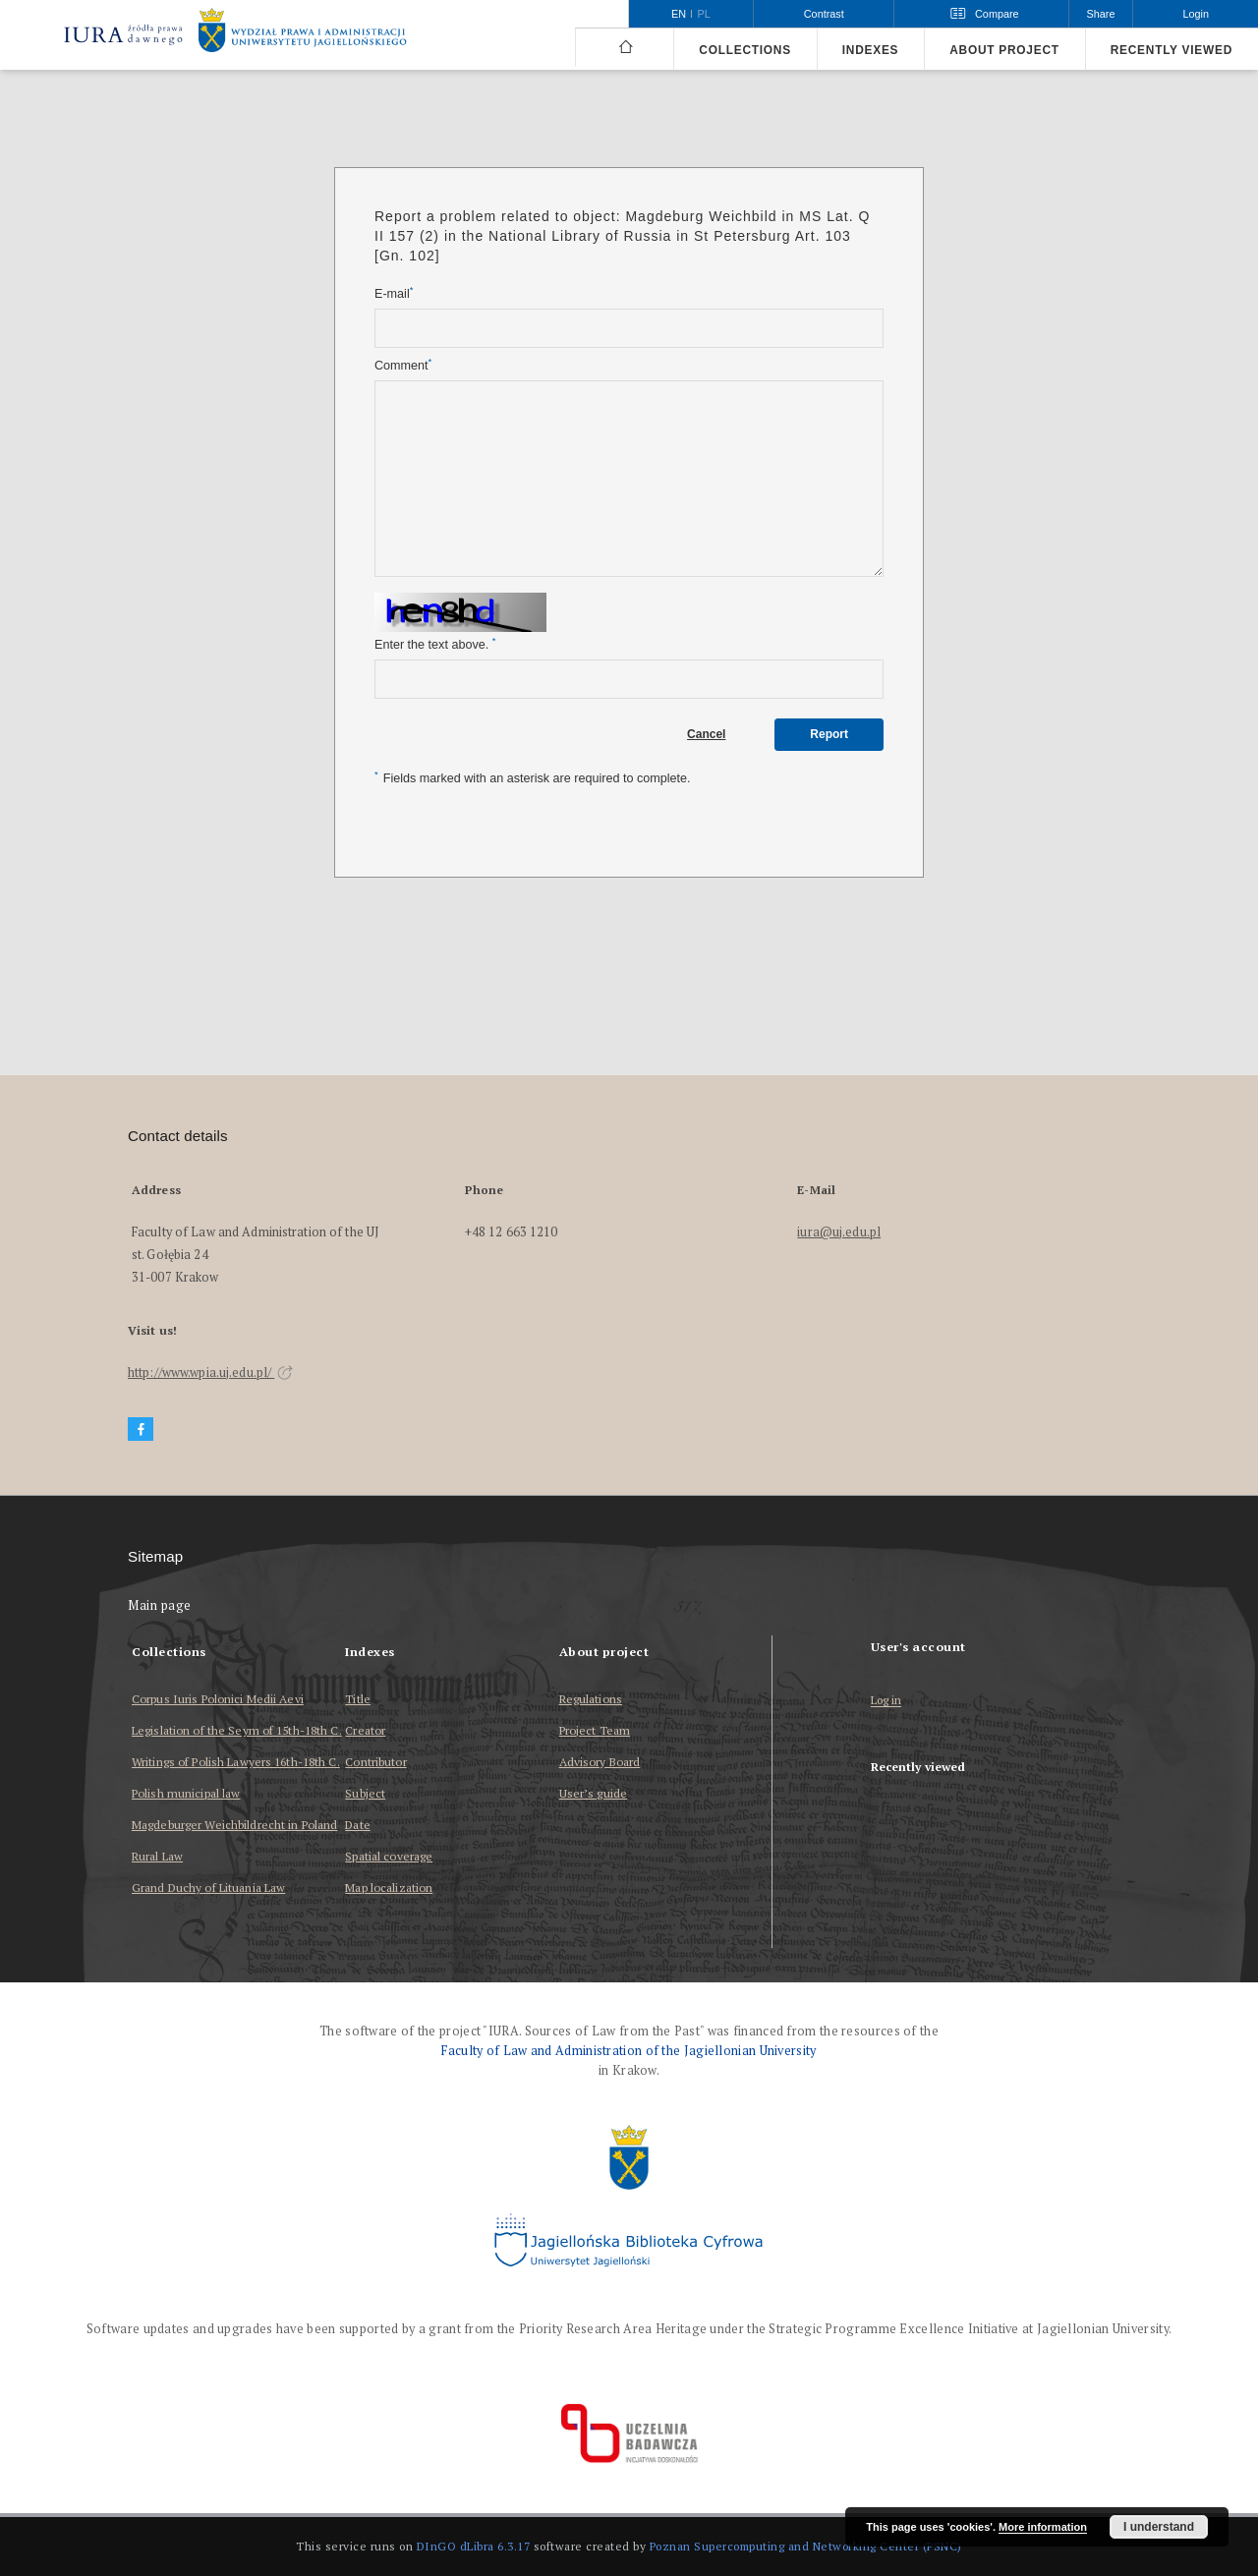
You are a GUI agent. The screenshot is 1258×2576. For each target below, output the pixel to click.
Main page (160, 1605)
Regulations (590, 1698)
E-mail (393, 293)
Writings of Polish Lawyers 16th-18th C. (236, 1761)
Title (358, 1698)
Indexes (870, 50)
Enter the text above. (434, 644)
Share (1101, 14)
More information (1043, 2527)
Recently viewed (1171, 50)
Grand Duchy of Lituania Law (208, 1887)
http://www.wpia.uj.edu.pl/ (210, 1372)
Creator (365, 1730)
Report (829, 734)
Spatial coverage (388, 1856)
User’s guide (593, 1793)
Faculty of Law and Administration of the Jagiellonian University (628, 2050)
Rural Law (157, 1856)
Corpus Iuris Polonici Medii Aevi (218, 1698)
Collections (744, 50)
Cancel (706, 734)
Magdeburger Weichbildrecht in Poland (234, 1824)
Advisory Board (600, 1761)
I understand (1158, 2527)
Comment (402, 365)
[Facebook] (140, 1429)
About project (1004, 50)
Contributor (375, 1761)
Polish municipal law (186, 1793)
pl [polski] (704, 14)
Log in (886, 1700)
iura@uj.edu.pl (839, 1232)
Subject (365, 1793)
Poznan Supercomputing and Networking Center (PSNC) (806, 2546)
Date (357, 1824)
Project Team (594, 1730)
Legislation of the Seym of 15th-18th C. (237, 1730)
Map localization (388, 1887)
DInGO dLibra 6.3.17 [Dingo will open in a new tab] (474, 2546)
